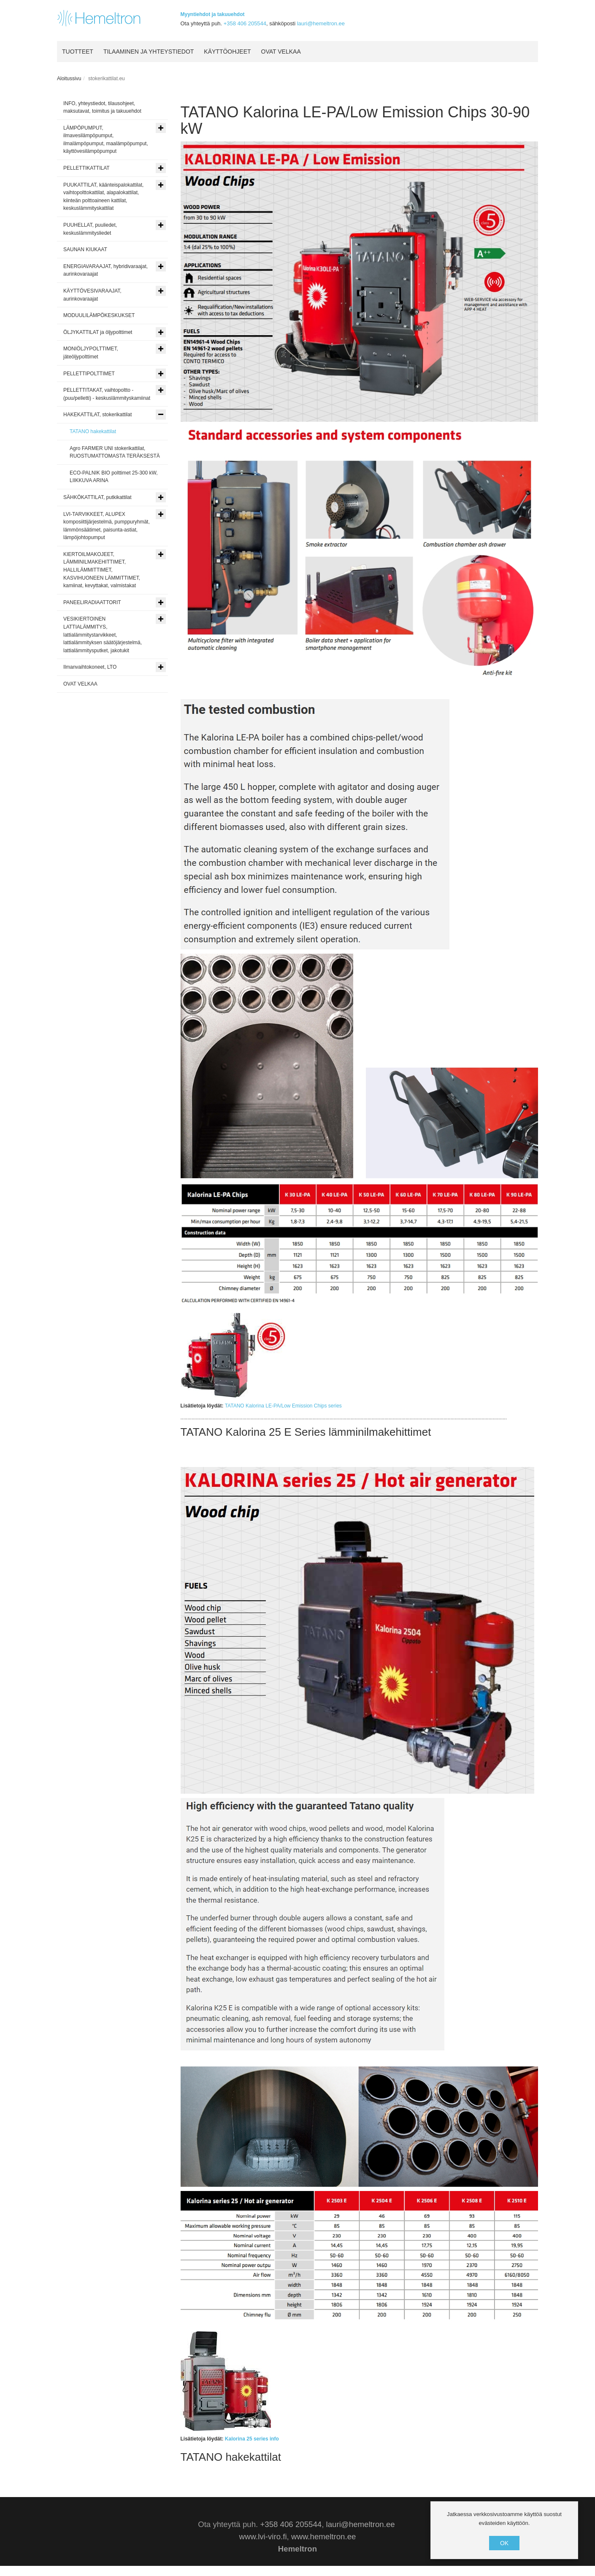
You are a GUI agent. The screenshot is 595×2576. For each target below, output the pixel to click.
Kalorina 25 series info (252, 2439)
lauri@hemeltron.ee (321, 23)
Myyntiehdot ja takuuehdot (213, 14)
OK (504, 2543)
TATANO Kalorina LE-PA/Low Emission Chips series (283, 1406)
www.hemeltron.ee (323, 2536)
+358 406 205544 (245, 23)
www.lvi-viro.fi (263, 2536)
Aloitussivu (69, 78)
